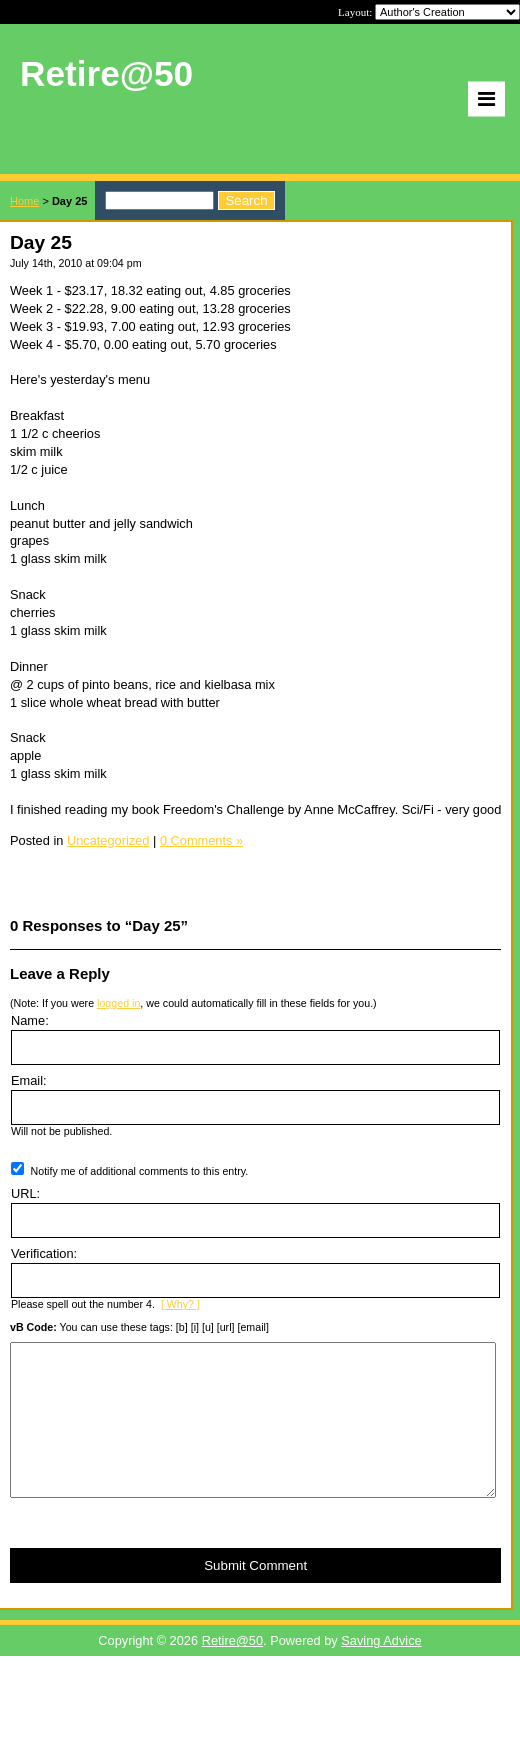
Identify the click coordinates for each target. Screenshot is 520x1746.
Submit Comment (255, 1595)
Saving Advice (381, 1670)
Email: (29, 1080)
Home (24, 201)
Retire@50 (232, 1670)
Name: (30, 1020)
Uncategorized (108, 840)
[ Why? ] (180, 1304)
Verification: (44, 1253)
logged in (118, 1003)
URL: (25, 1193)
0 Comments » (201, 840)
